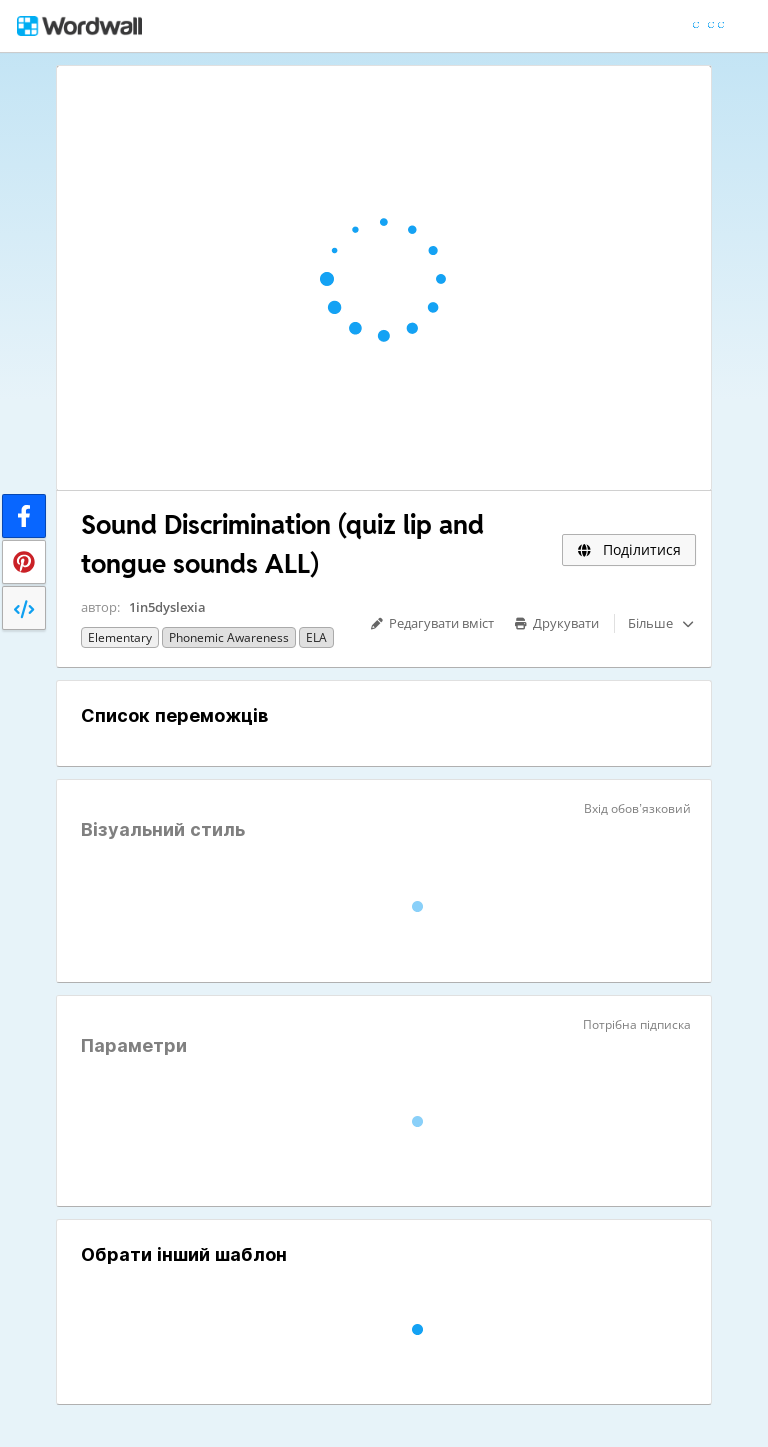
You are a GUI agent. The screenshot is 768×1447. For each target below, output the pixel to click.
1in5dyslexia (167, 607)
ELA (316, 637)
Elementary (120, 637)
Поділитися (629, 549)
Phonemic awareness (229, 637)
